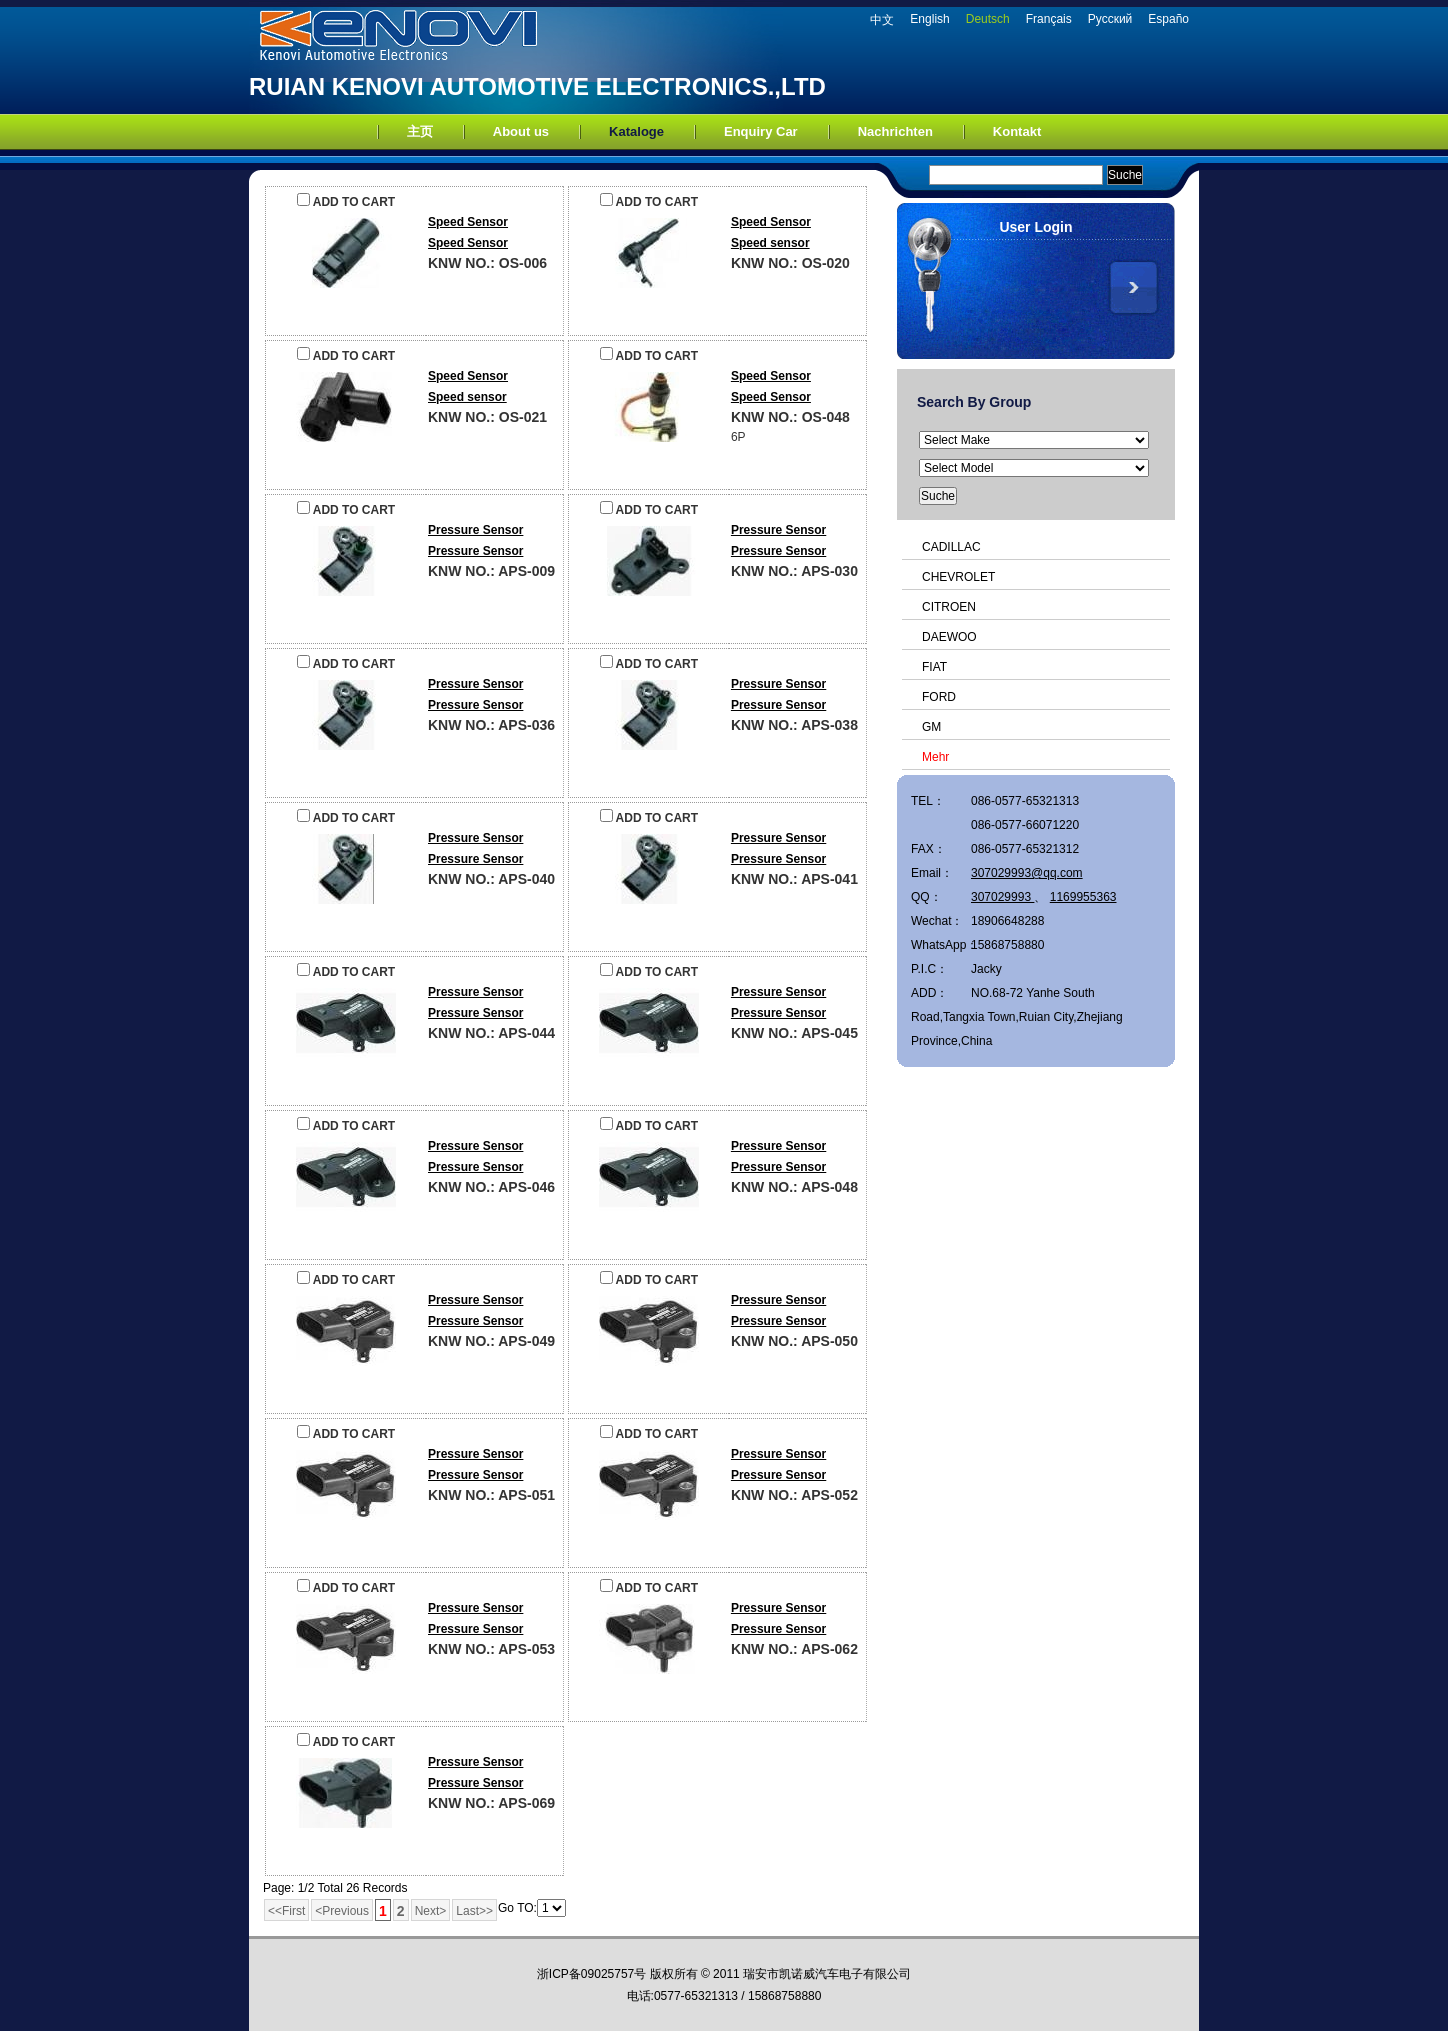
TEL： (928, 801)
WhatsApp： (941, 945)
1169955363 (1083, 897)
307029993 (1002, 897)
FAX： (928, 849)
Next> (431, 1911)
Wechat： (937, 921)
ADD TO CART (346, 202)
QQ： (926, 897)
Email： (932, 873)
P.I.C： (929, 969)
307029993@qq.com (1027, 873)
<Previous (342, 1911)
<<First (286, 1911)
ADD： (929, 993)
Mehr (935, 757)
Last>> (474, 1911)
